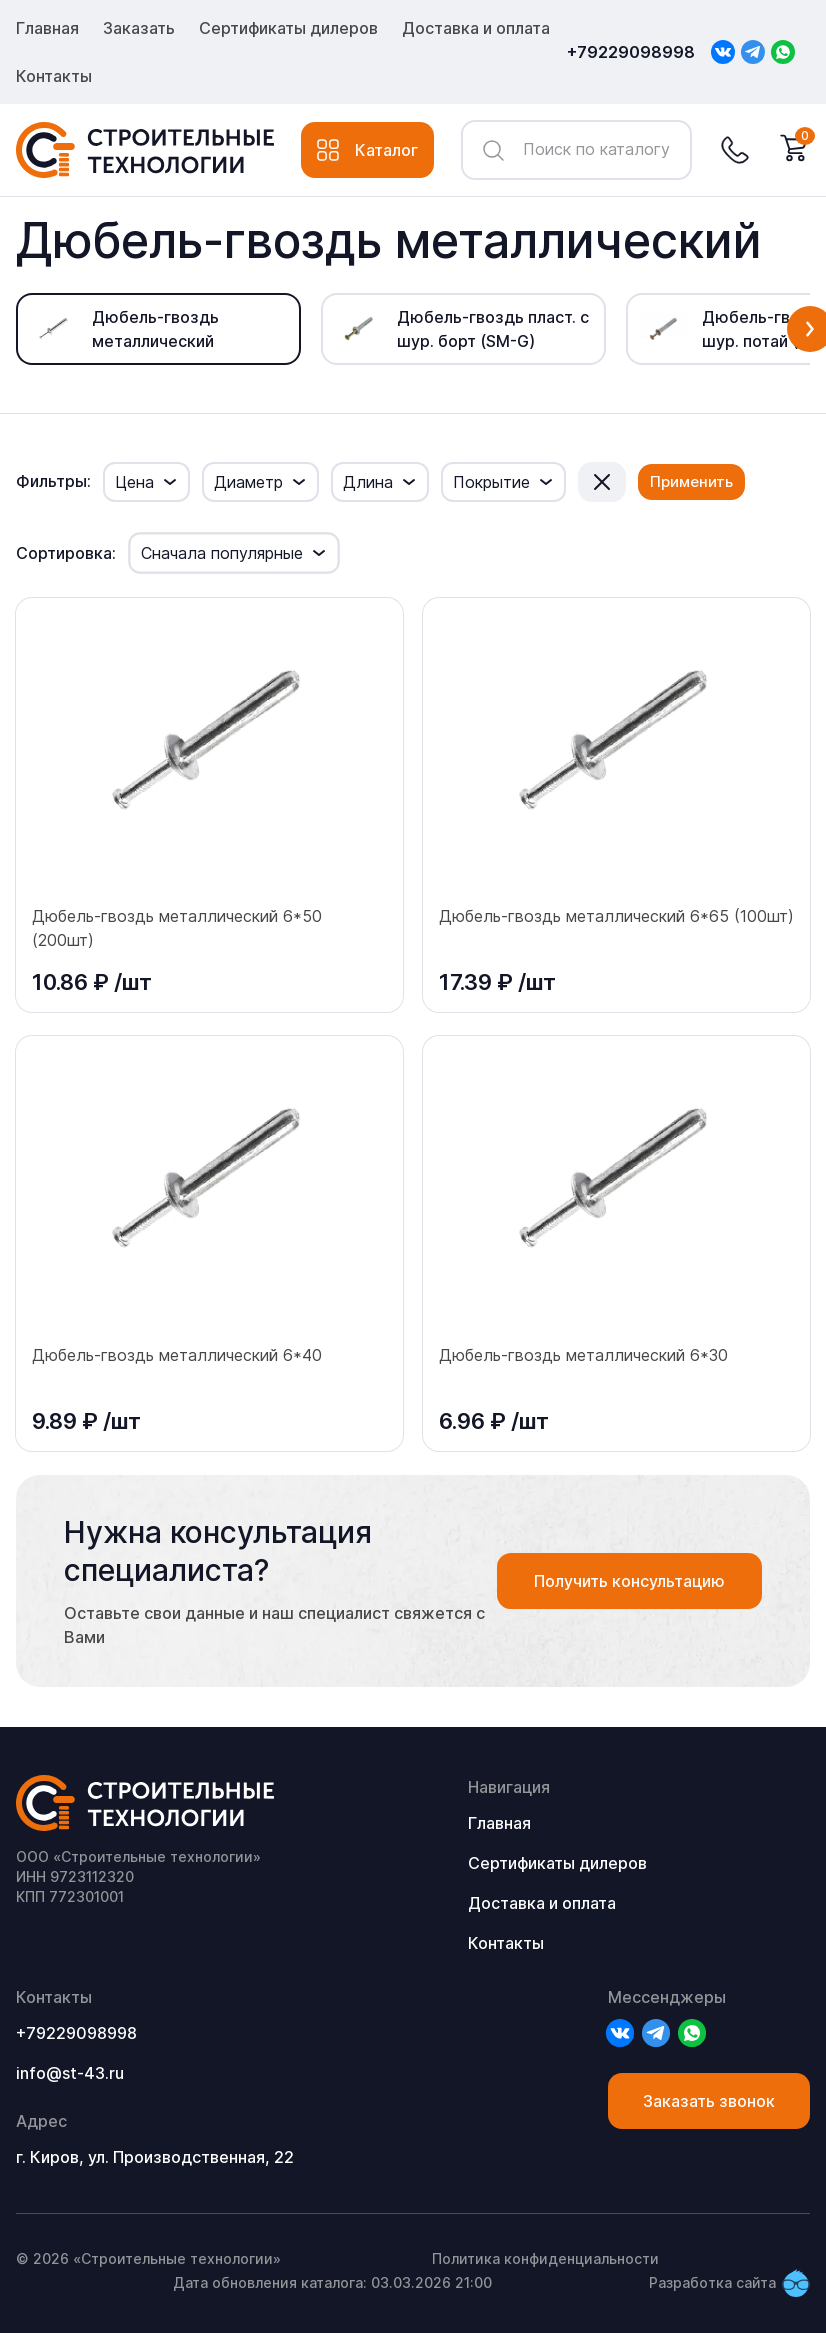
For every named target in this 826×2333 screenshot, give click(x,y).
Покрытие (491, 482)
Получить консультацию (629, 1581)
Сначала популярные (222, 553)
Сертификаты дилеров (288, 28)
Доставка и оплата (476, 28)
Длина (368, 482)
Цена (134, 482)
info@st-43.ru (70, 2073)
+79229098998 (631, 52)
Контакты (54, 76)
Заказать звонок (709, 2101)
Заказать (139, 28)
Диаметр (248, 482)
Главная (47, 28)
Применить (691, 481)
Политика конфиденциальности (545, 2258)
